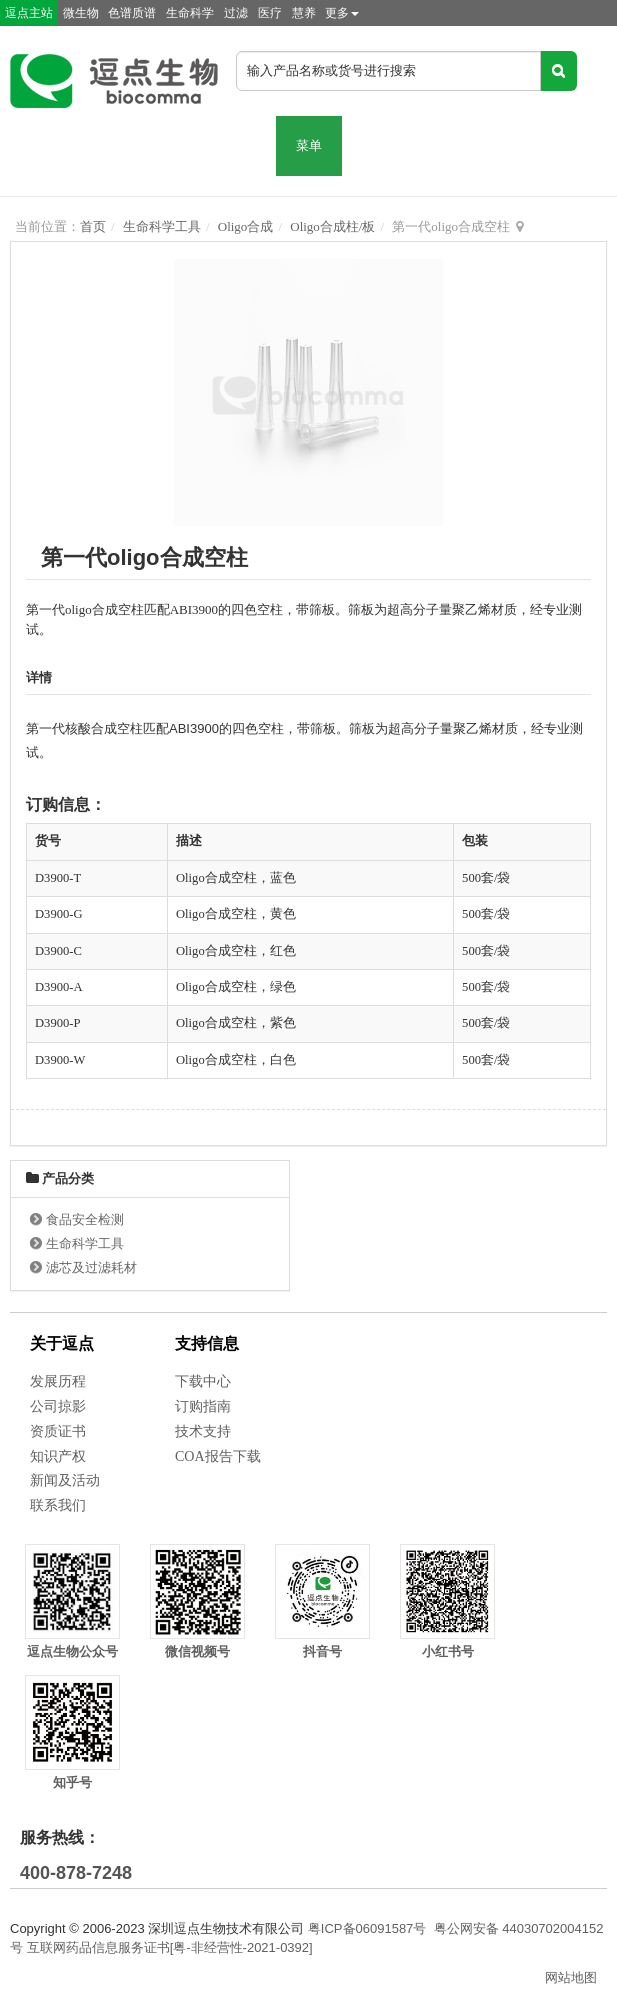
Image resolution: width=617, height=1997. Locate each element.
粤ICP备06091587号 (367, 1928)
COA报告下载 (218, 1456)
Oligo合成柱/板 (332, 226)
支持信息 (207, 1343)
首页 (93, 226)
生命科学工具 (162, 226)
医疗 (270, 13)
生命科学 (190, 13)
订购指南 (203, 1406)
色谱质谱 (132, 13)
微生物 (81, 13)
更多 (342, 13)
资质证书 (58, 1431)
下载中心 (203, 1381)
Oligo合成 (246, 226)
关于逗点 (62, 1343)
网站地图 (571, 1977)
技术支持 (203, 1431)
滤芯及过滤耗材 (91, 1267)
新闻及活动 (65, 1480)
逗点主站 (29, 13)
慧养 (304, 13)
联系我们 (58, 1505)
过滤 (236, 13)
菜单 (309, 145)
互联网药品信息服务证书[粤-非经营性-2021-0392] (170, 1947)
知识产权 (58, 1456)
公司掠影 (58, 1406)
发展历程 (58, 1381)
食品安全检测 (85, 1219)
